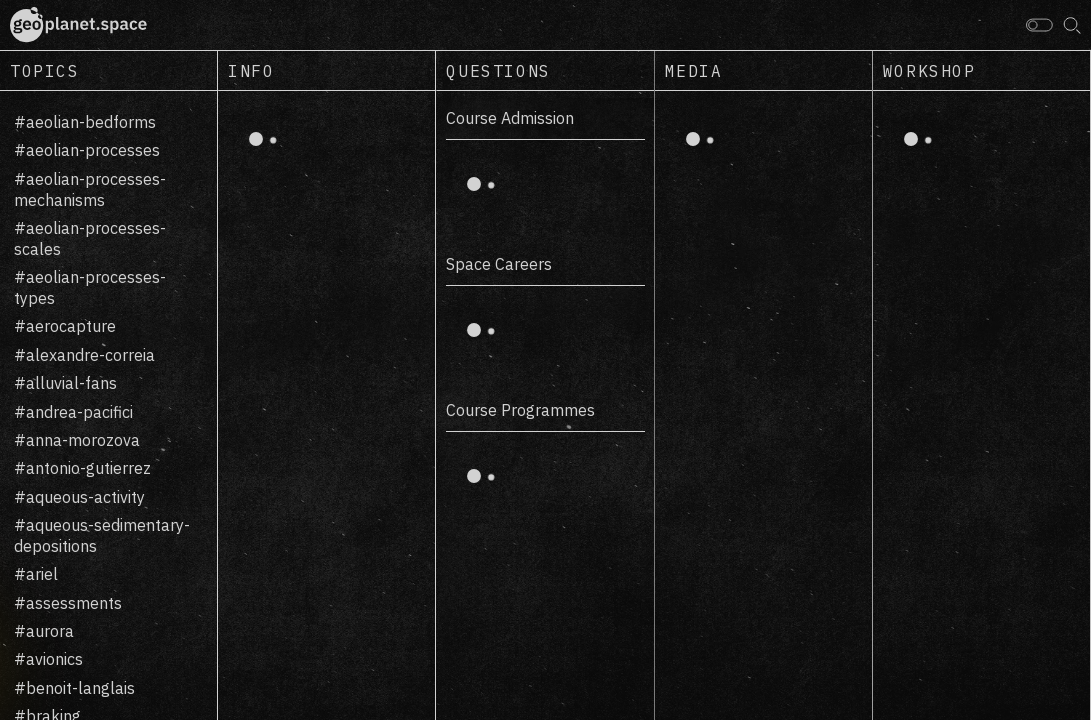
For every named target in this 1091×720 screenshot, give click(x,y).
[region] (109, 405)
